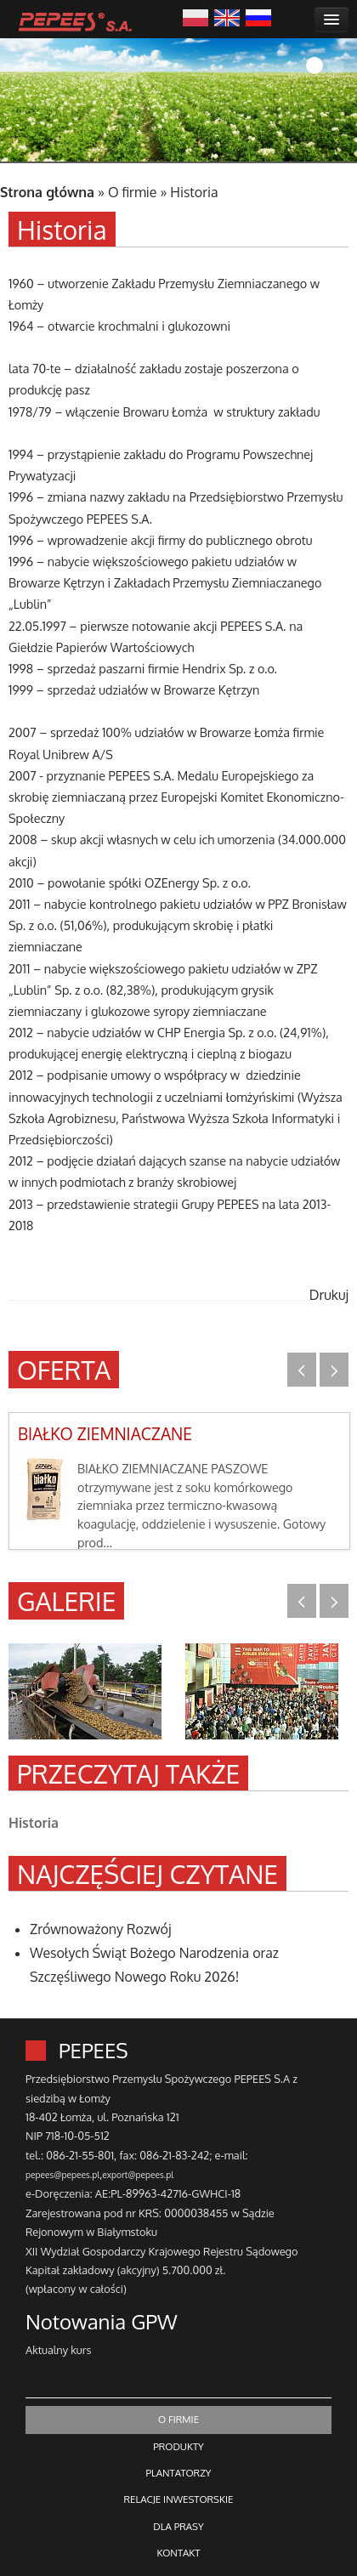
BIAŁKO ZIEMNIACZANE (105, 1433)
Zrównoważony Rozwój (100, 1929)
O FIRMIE (178, 2419)
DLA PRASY (178, 2526)
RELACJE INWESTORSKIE (179, 2499)
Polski (195, 16)
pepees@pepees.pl (62, 2174)
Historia (194, 192)
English (227, 16)
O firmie (132, 192)
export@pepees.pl (137, 2174)
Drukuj (328, 1294)
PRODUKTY (178, 2446)
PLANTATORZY (178, 2472)
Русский (258, 16)
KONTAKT (179, 2552)
